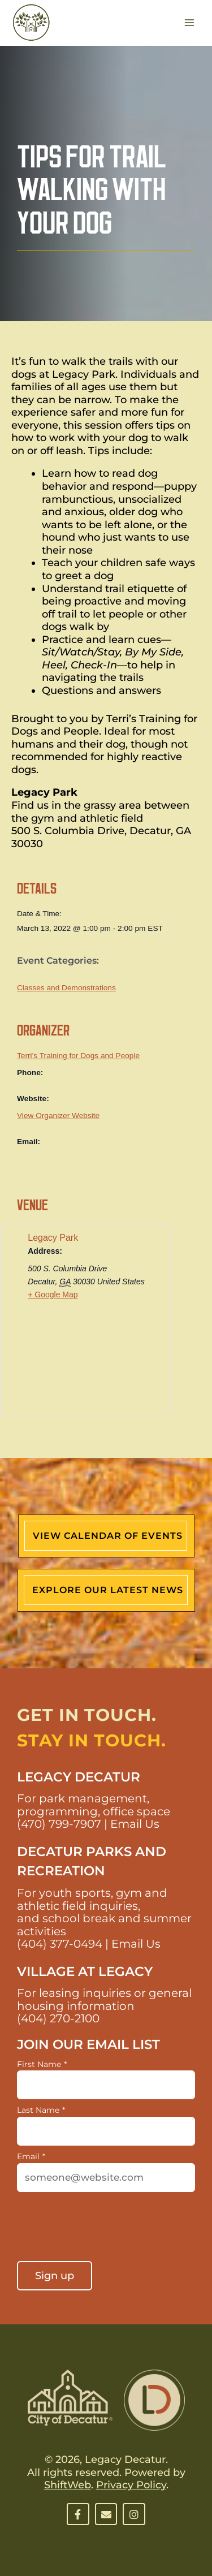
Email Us (134, 1824)
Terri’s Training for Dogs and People (78, 1055)
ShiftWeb (67, 2485)
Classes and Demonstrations (66, 987)
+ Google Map (52, 1294)
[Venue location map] (86, 1367)
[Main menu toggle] (189, 22)
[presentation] (103, 2228)
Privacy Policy (131, 2485)
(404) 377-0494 (59, 1944)
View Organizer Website (58, 1115)
